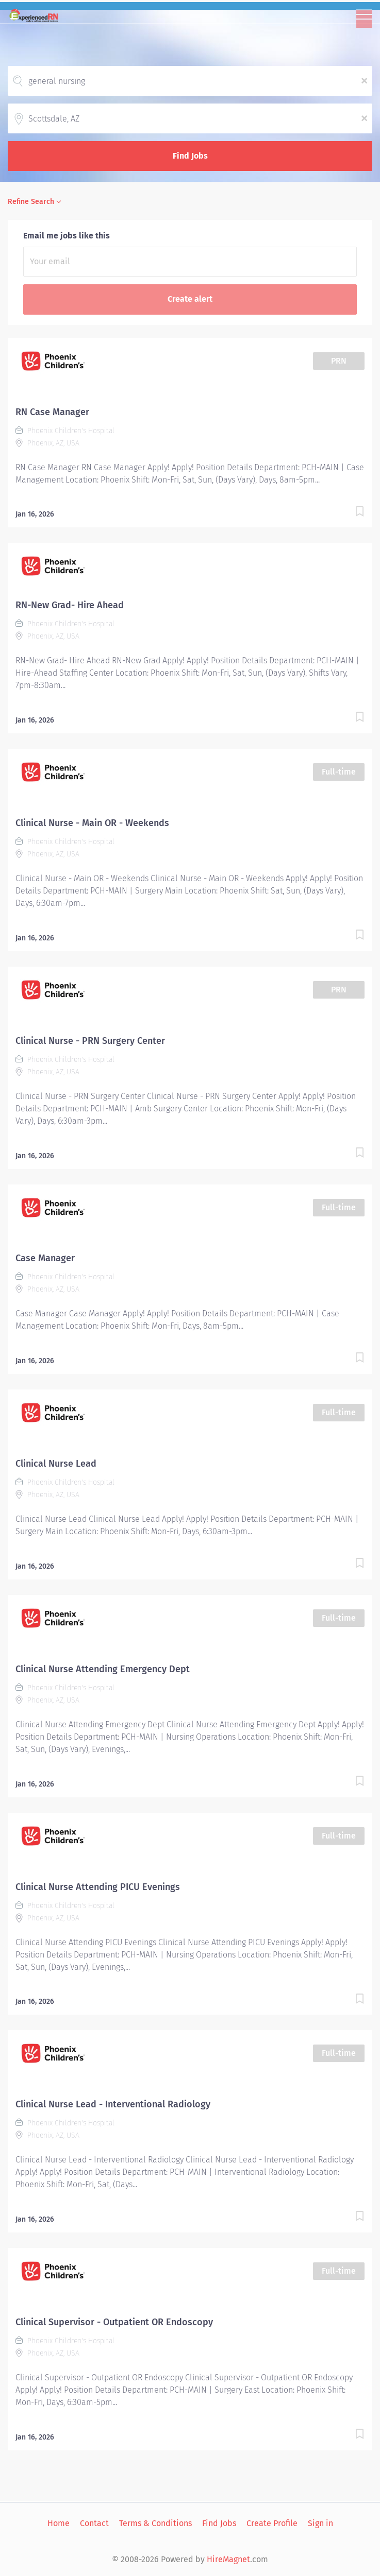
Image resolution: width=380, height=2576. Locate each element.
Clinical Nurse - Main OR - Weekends (92, 823)
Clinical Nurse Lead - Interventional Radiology (112, 2104)
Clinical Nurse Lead (55, 1463)
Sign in (320, 2523)
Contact (94, 2523)
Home (58, 2523)
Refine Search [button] (31, 201)
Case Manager (45, 1258)
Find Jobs (190, 156)
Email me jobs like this (66, 236)
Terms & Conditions (155, 2523)
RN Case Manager (52, 412)
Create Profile (272, 2523)
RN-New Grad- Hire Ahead (69, 605)
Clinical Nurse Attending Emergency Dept (102, 1669)
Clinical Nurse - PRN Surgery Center (90, 1040)
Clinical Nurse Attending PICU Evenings (97, 1887)
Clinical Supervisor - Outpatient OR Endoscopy (114, 2322)
